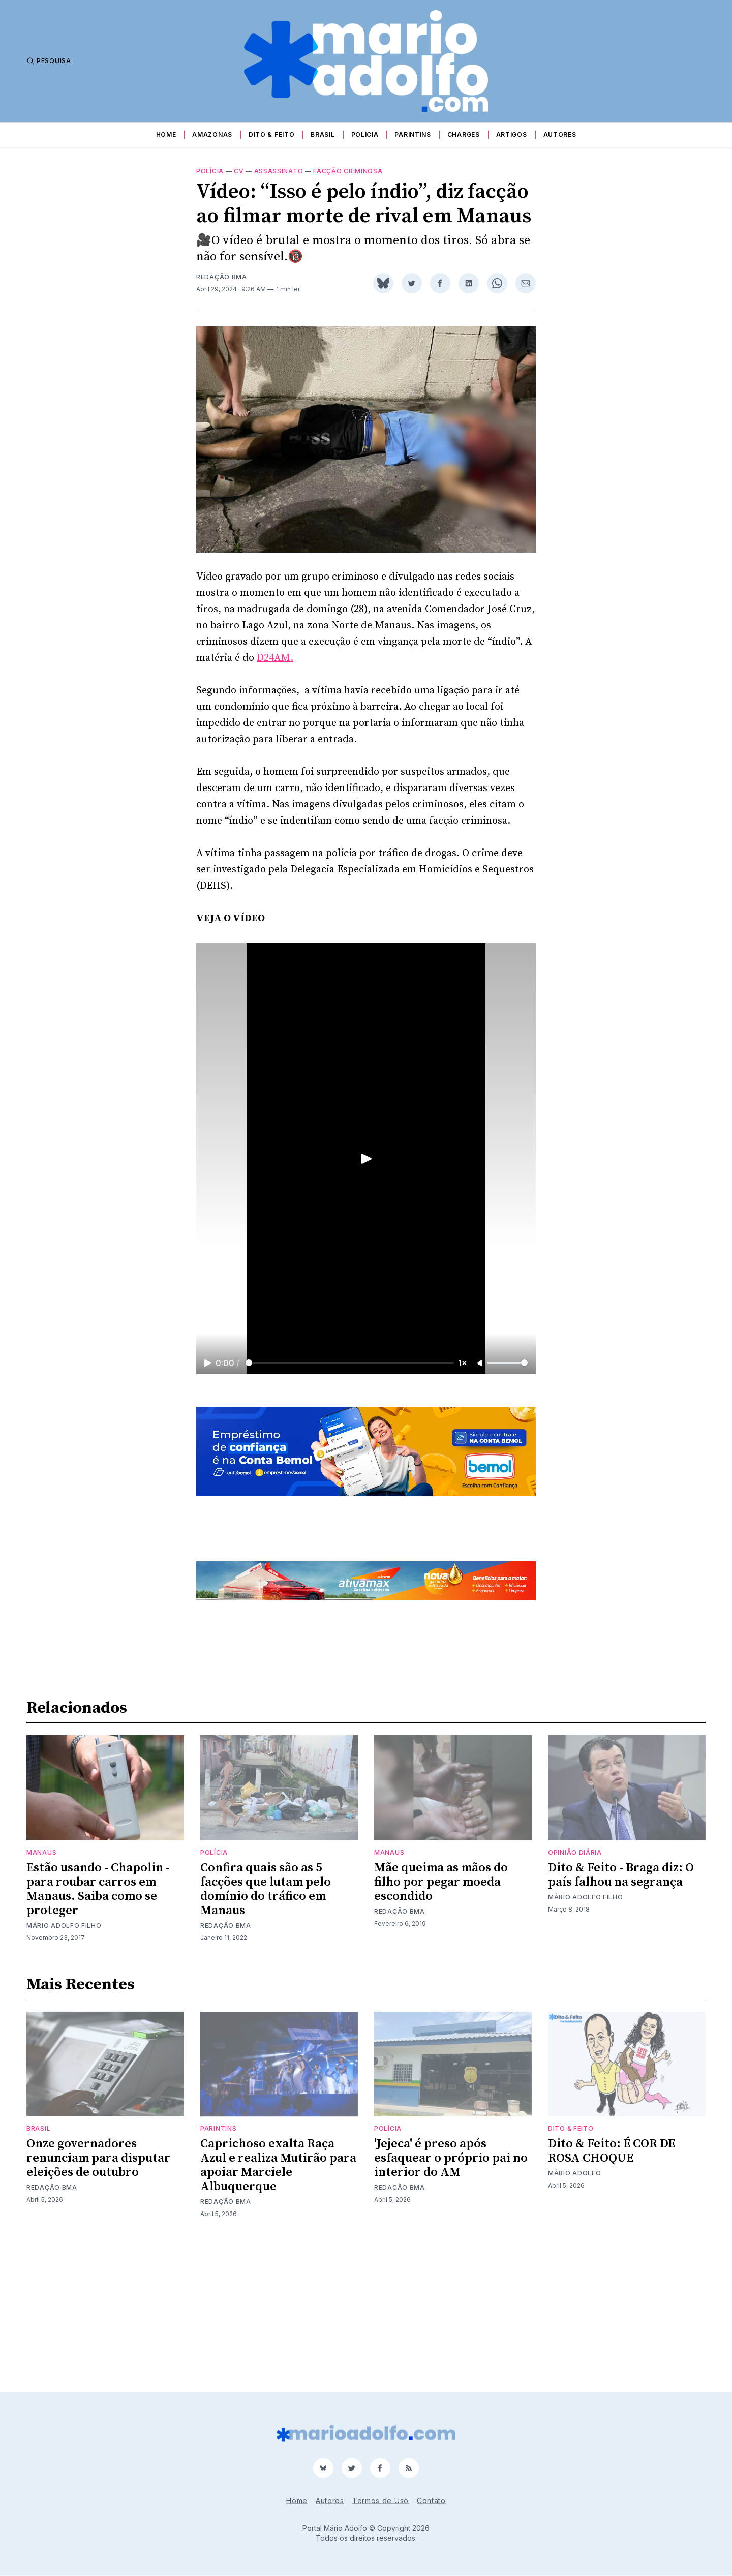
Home (166, 134)
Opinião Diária (575, 1993)
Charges (463, 134)
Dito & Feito (271, 134)
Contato (431, 2500)
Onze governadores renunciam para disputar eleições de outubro (98, 2300)
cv (238, 183)
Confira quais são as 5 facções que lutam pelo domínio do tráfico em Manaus (265, 2030)
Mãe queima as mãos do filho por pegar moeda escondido (441, 2023)
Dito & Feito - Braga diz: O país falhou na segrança (621, 2016)
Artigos (511, 134)
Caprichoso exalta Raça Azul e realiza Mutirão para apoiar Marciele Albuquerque (278, 2307)
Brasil (322, 134)
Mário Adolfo (574, 2315)
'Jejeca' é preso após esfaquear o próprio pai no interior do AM (451, 2300)
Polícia (365, 134)
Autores (559, 134)
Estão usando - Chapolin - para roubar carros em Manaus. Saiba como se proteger (98, 2030)
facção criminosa (347, 183)
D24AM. (275, 670)
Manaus (41, 1993)
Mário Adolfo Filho (64, 2067)
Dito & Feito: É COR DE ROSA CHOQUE (611, 2293)
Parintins (412, 134)
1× (462, 1375)
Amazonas (212, 134)
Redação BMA (221, 289)
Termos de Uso (380, 2500)
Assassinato (278, 183)
